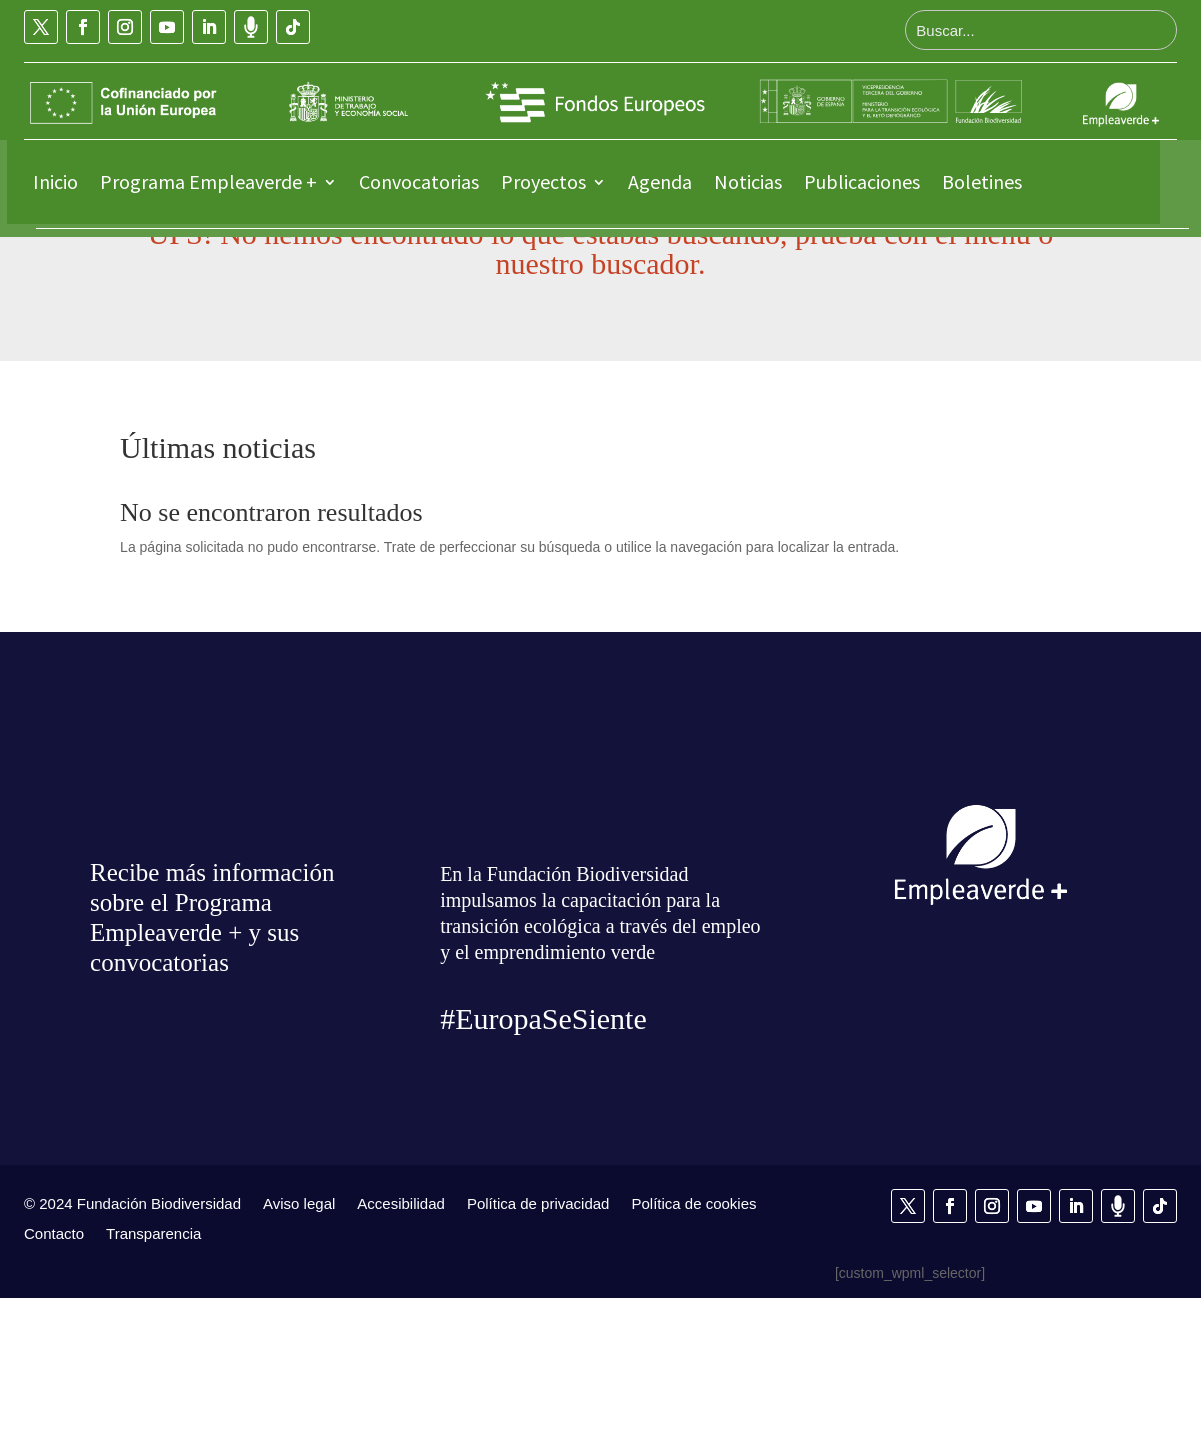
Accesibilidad (401, 1343)
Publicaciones (862, 181)
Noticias (748, 181)
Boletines (982, 181)
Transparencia (153, 1373)
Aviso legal (299, 1343)
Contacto (54, 1373)
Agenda (660, 181)
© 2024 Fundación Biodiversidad (132, 1343)
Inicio (55, 181)
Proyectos (543, 181)
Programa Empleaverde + (208, 181)
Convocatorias (419, 181)
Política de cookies (693, 1343)
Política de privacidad (538, 1343)
